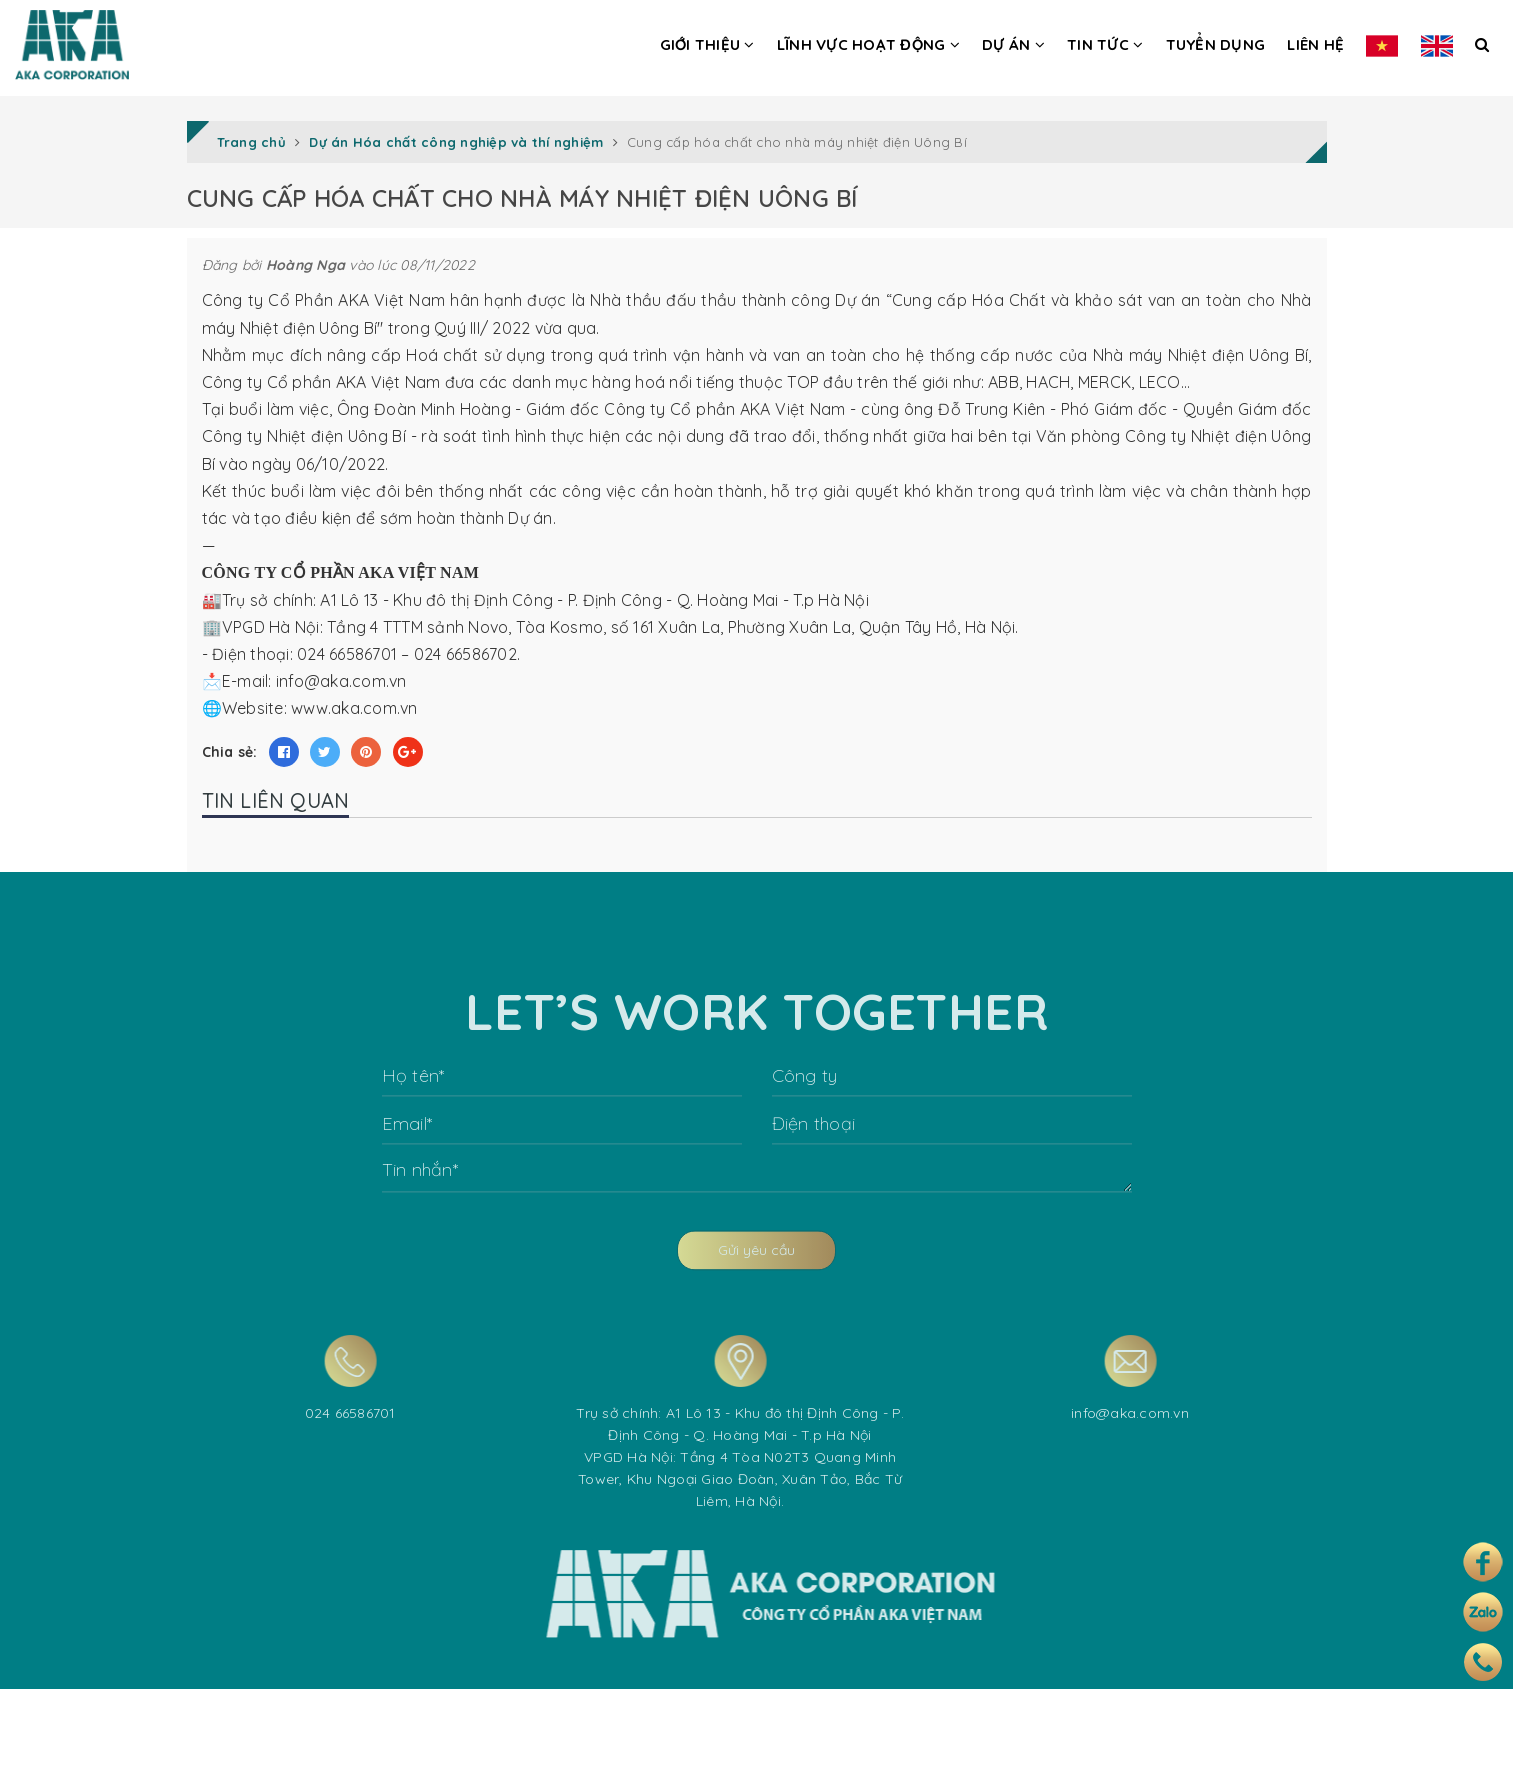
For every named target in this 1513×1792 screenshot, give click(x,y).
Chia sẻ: (230, 752)
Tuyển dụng (1216, 44)
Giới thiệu (707, 44)
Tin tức (1105, 44)
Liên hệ (1315, 44)
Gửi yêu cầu (756, 1287)
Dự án (1013, 44)
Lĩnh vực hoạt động (868, 44)
